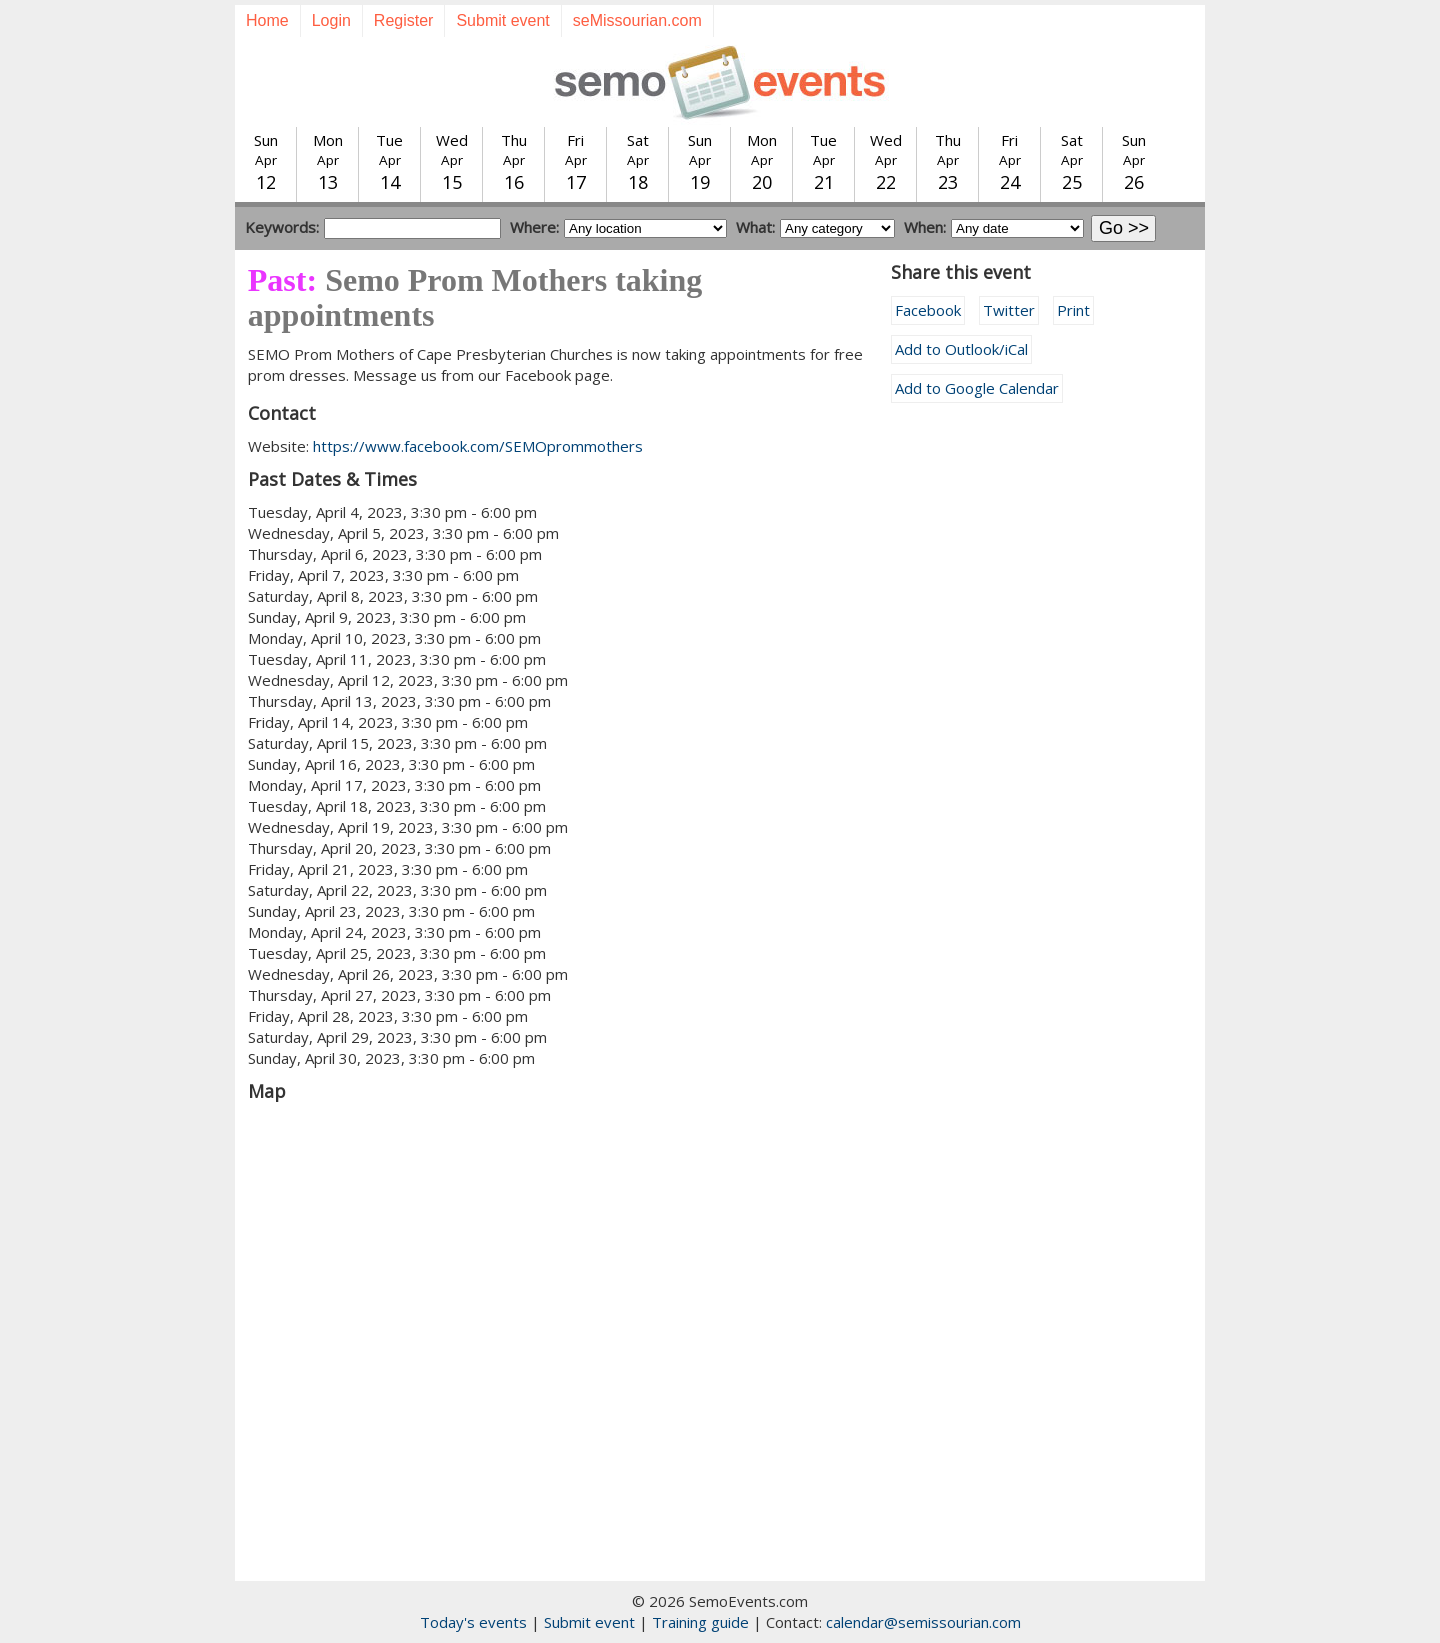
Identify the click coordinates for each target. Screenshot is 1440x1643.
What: (755, 227)
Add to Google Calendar (977, 388)
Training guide (700, 1622)
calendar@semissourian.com (923, 1622)
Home (267, 20)
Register (404, 20)
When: (925, 227)
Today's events (473, 1622)
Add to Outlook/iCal (961, 349)
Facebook (928, 310)
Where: (534, 227)
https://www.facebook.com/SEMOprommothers (478, 446)
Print (1073, 310)
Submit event (502, 20)
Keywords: (282, 227)
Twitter (1009, 310)
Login (331, 20)
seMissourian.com (637, 20)
